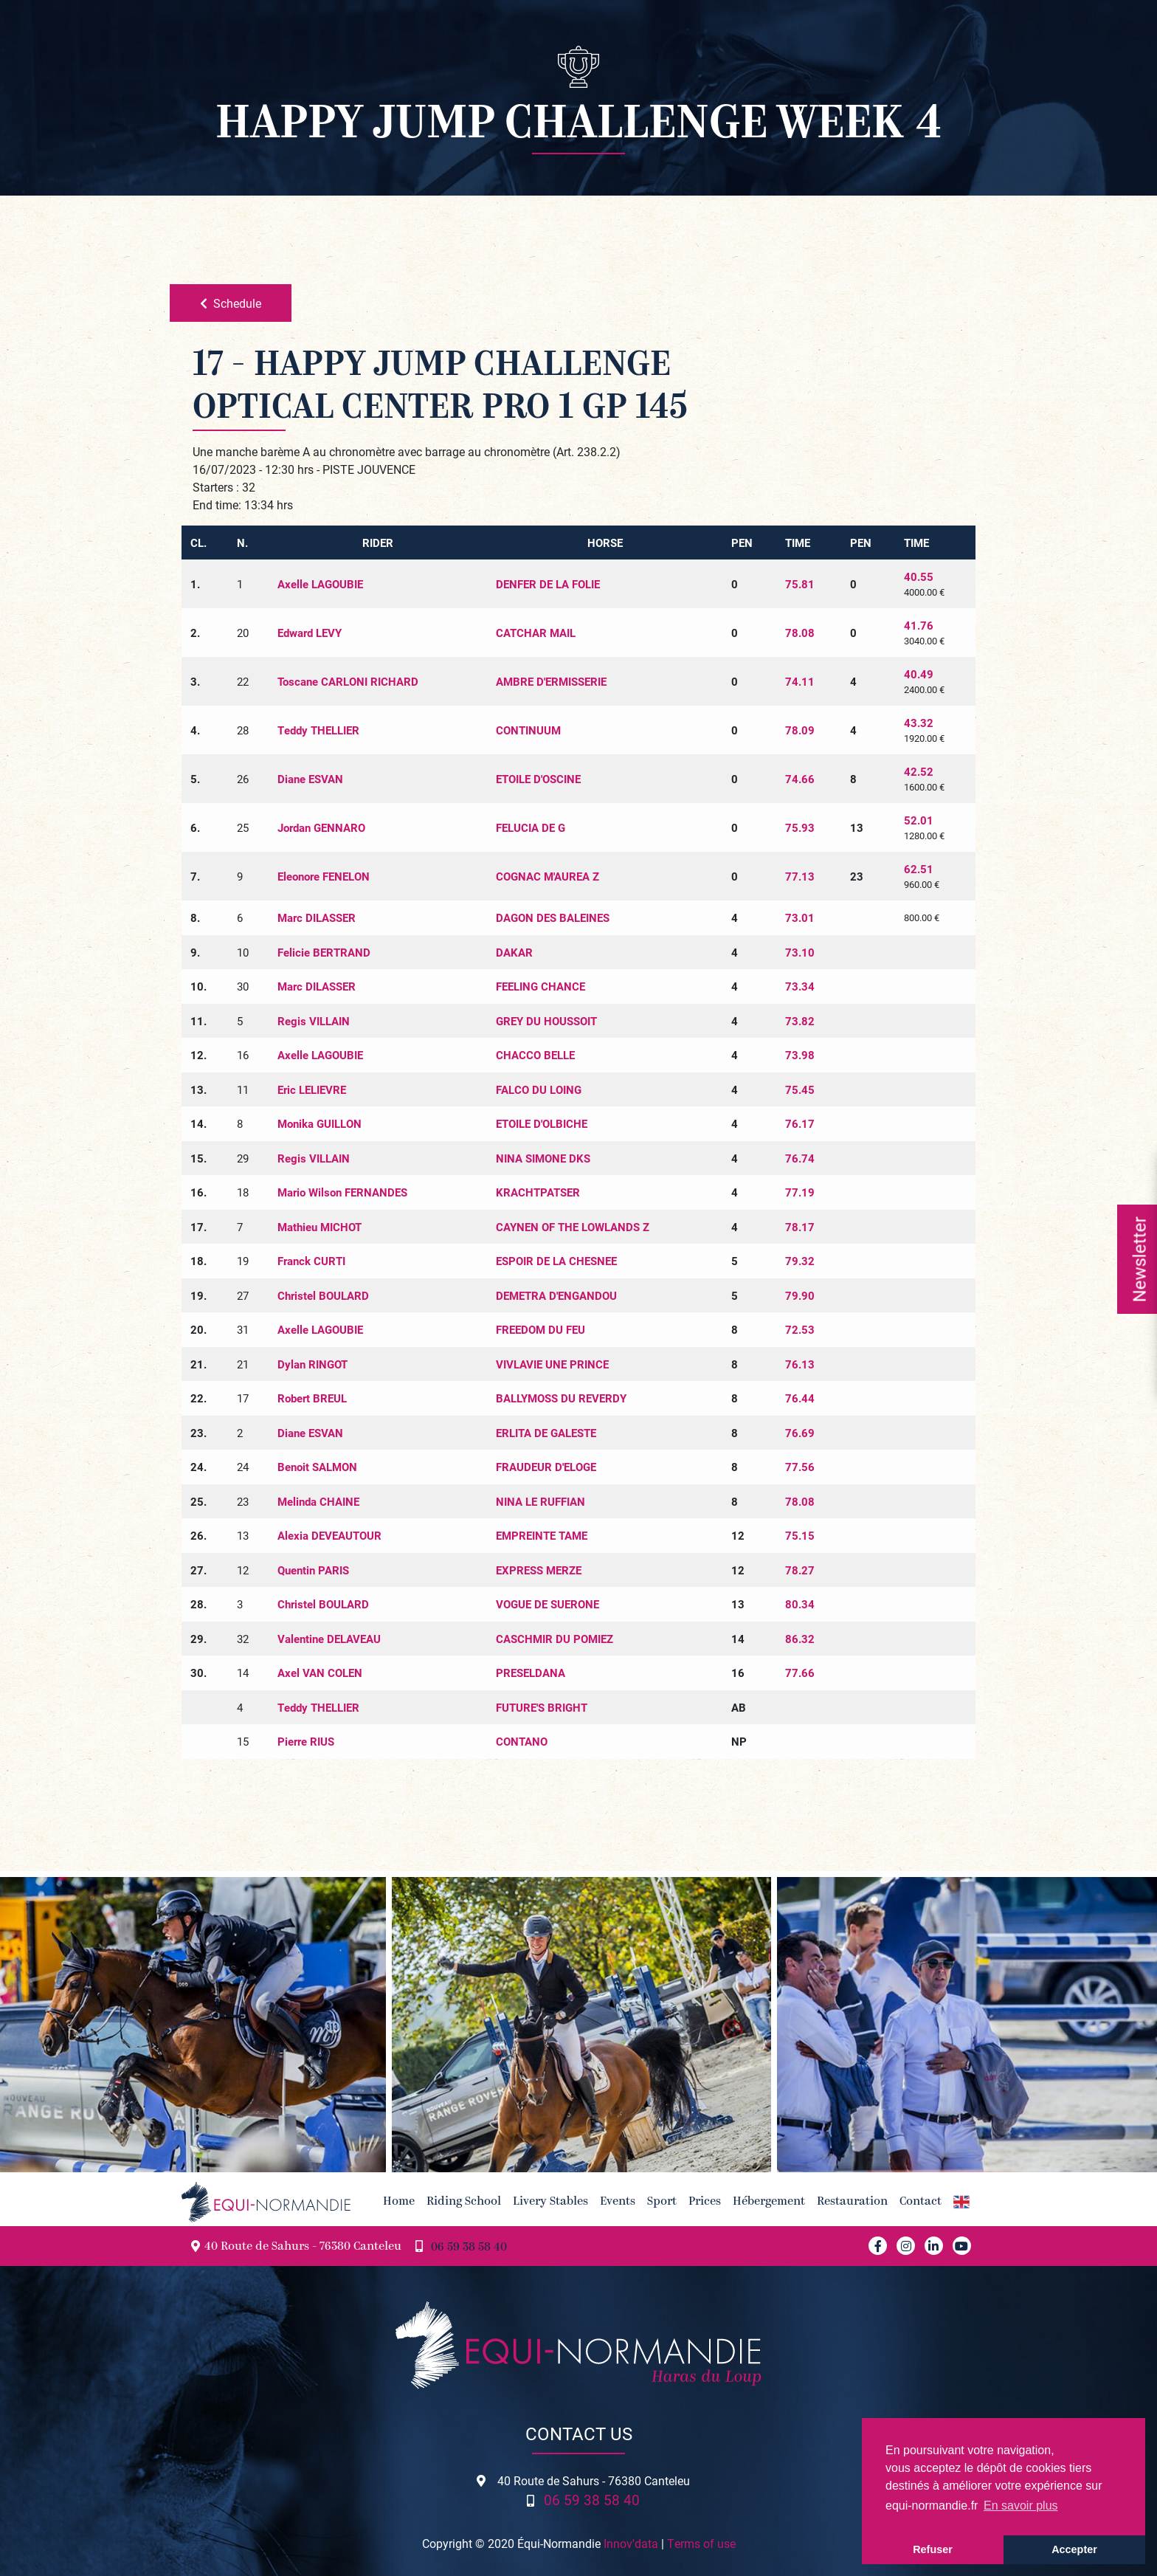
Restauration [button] (852, 2202)
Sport (662, 2202)
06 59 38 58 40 (469, 2247)
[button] (961, 2202)
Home (399, 2202)
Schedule (230, 303)
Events (617, 2202)
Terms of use (701, 2543)
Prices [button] (704, 2202)
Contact (920, 2202)
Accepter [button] (1074, 2549)
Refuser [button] (933, 2549)
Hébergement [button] (769, 2202)
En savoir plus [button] (1021, 2505)
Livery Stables (550, 2202)
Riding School (463, 2202)
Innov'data (631, 2543)
